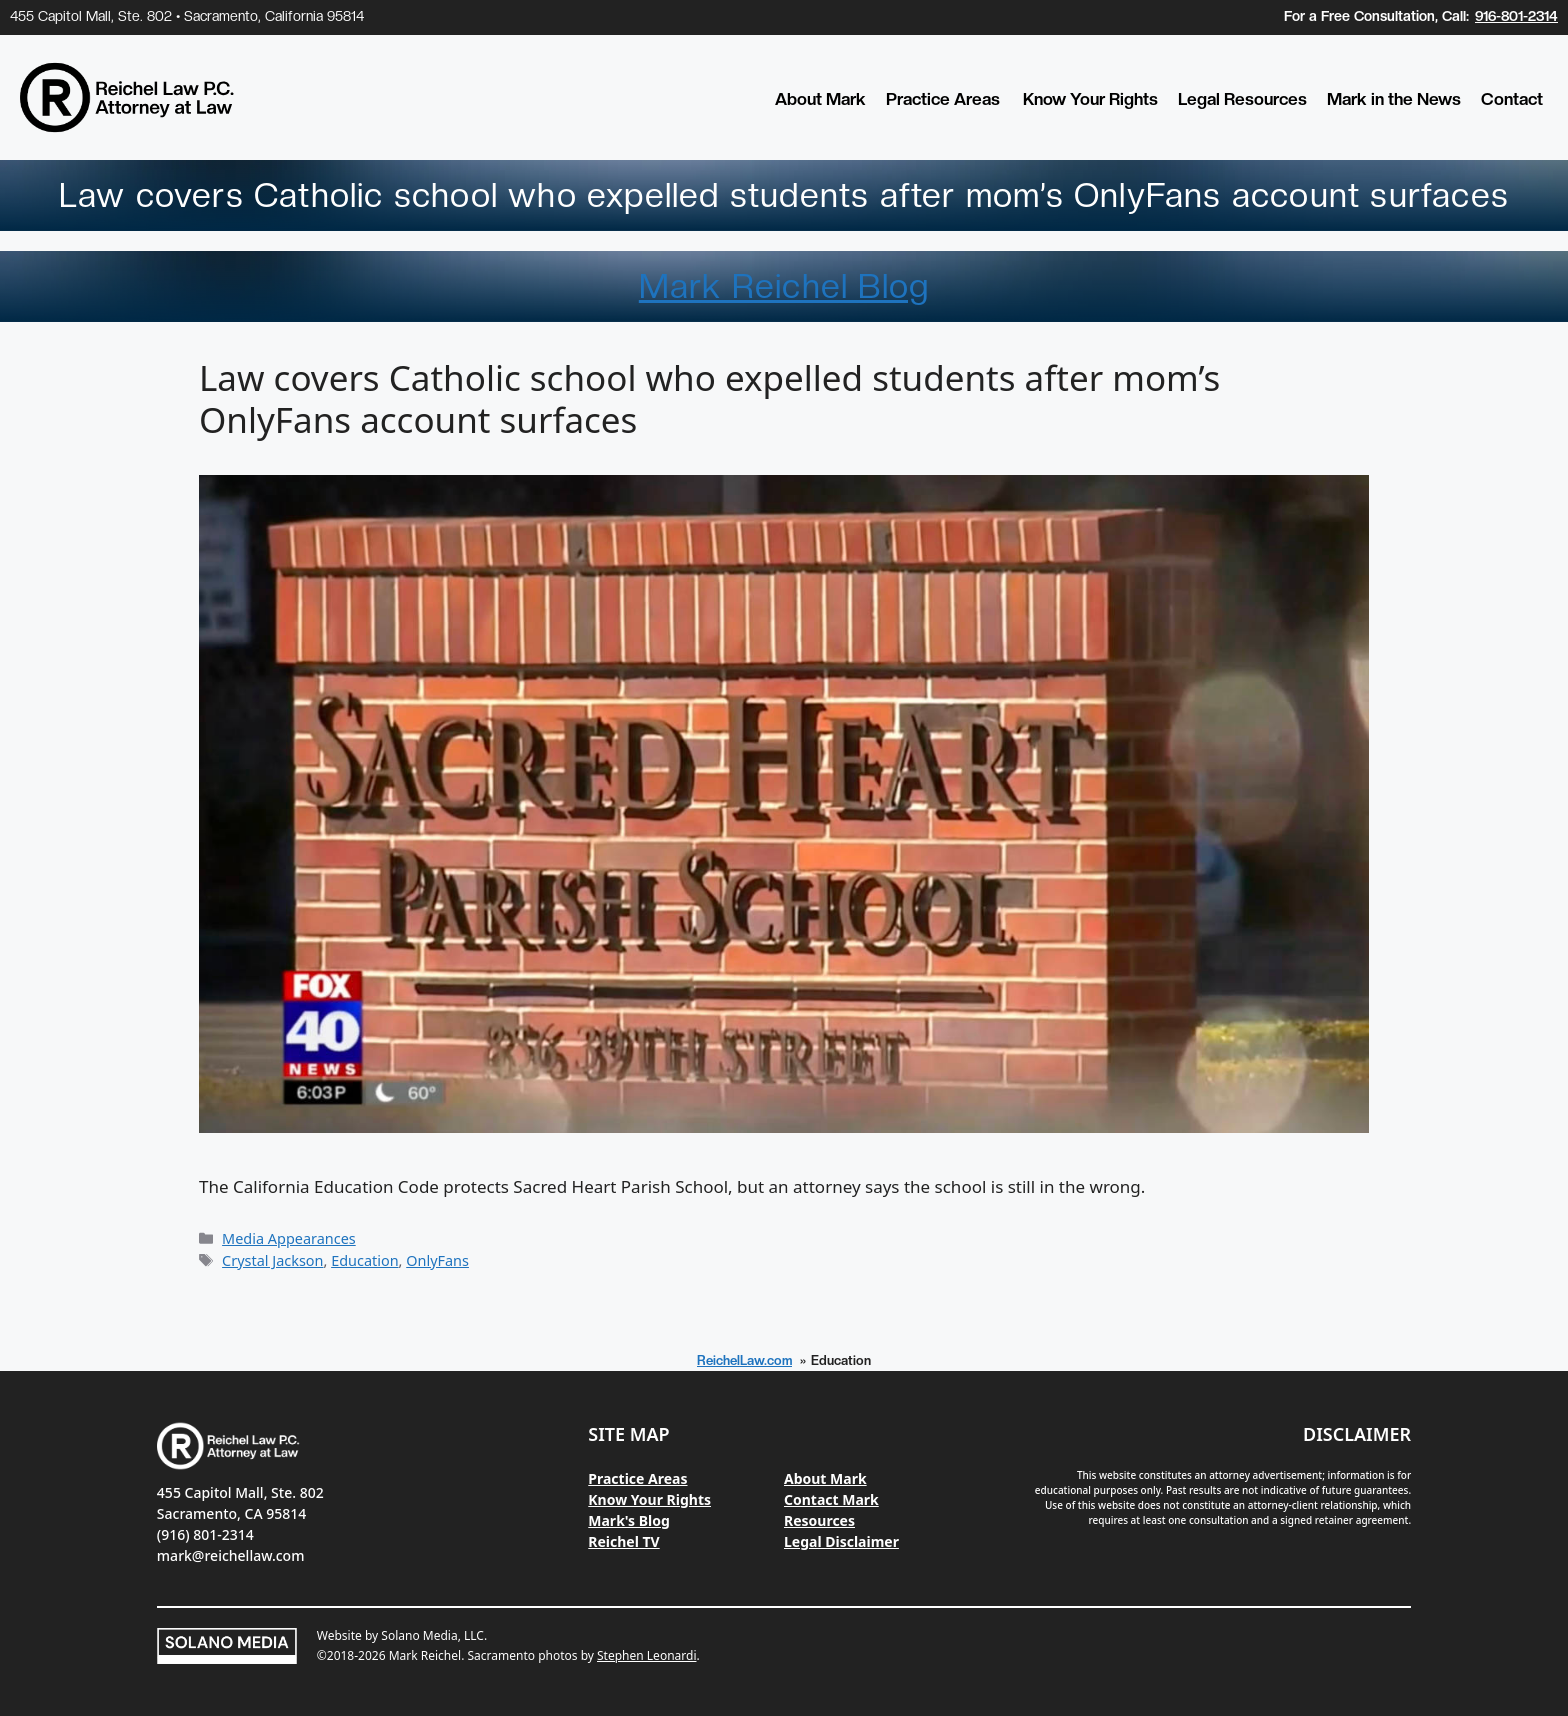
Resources (819, 1520)
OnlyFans (437, 1260)
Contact (1512, 99)
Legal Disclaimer (841, 1541)
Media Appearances (289, 1238)
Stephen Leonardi (646, 1655)
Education (364, 1260)
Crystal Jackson (272, 1260)
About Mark (820, 99)
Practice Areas (943, 99)
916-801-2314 (1516, 16)
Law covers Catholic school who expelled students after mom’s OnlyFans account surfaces (709, 398)
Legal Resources (1242, 99)
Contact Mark (831, 1499)
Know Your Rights (1090, 99)
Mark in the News (1394, 99)
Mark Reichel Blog (784, 286)
